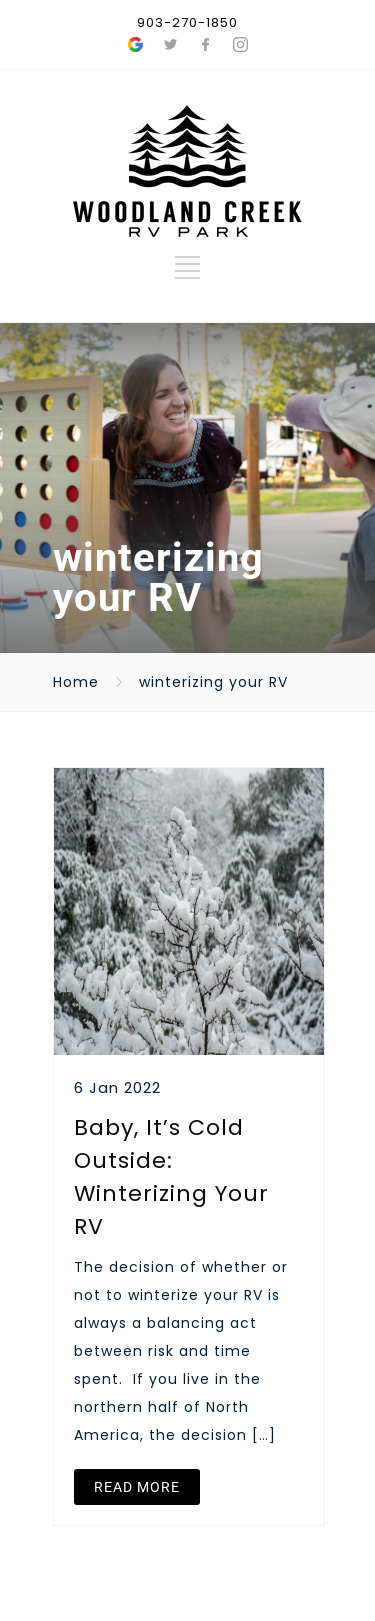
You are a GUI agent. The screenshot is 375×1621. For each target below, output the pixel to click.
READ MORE (137, 1487)
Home (76, 682)
